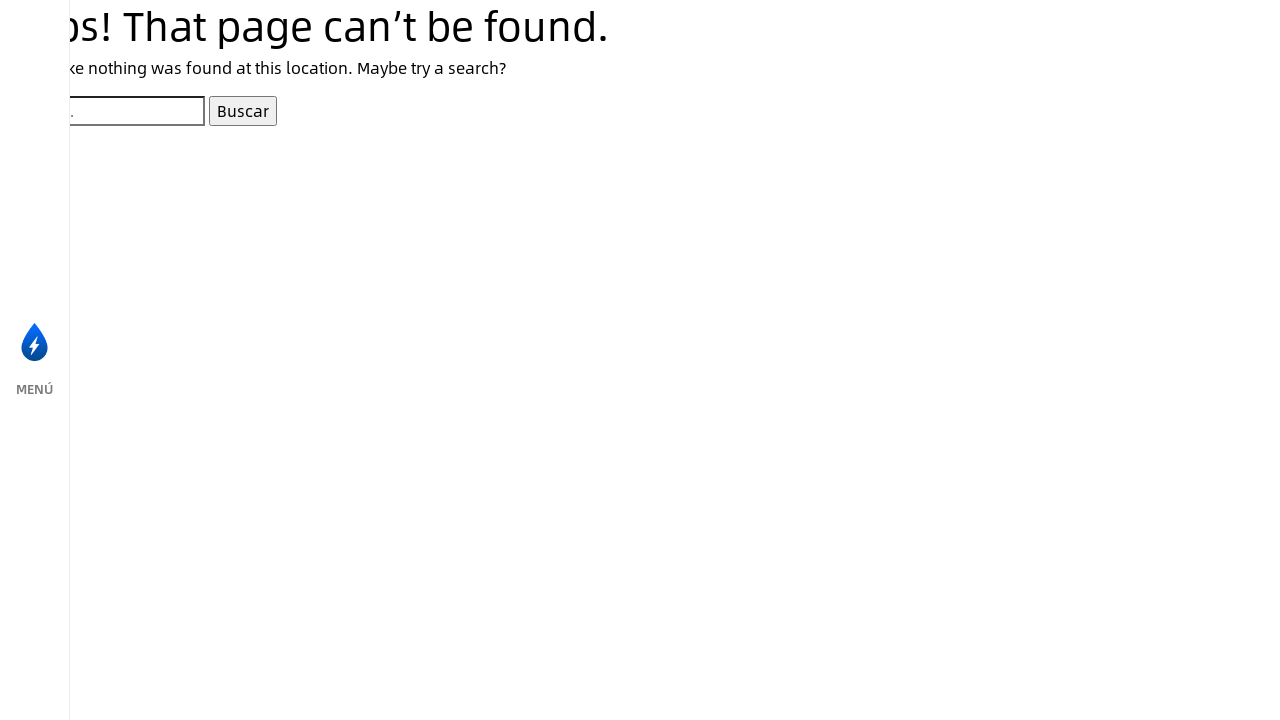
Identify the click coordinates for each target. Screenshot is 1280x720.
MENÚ (34, 389)
